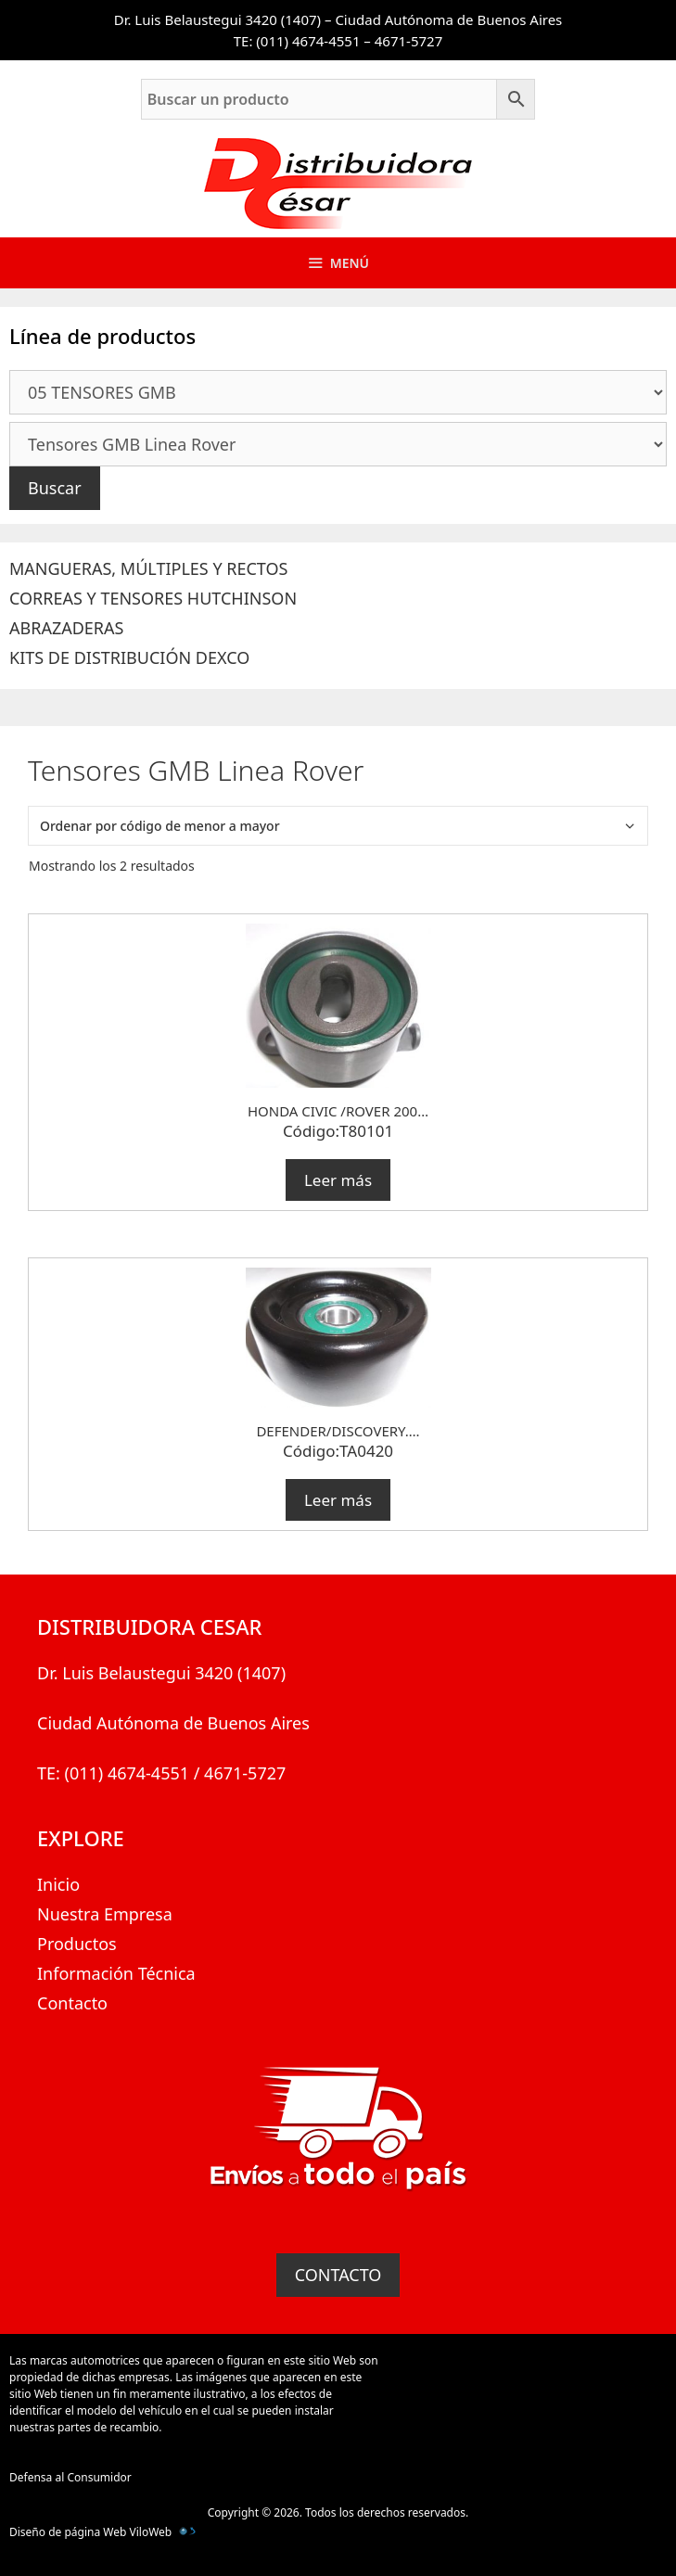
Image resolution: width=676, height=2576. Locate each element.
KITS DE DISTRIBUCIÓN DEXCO (129, 657)
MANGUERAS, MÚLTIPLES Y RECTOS (148, 568)
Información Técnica (116, 1973)
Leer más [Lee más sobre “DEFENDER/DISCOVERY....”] (338, 1500)
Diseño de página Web (67, 2532)
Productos (77, 1943)
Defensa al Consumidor (70, 2477)
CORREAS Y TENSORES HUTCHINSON (153, 598)
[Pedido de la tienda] (338, 826)
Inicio (58, 1884)
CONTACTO (338, 2275)
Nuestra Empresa (104, 1914)
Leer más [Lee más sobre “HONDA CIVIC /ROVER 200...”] (338, 1180)
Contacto (72, 2003)
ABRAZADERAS (66, 628)
